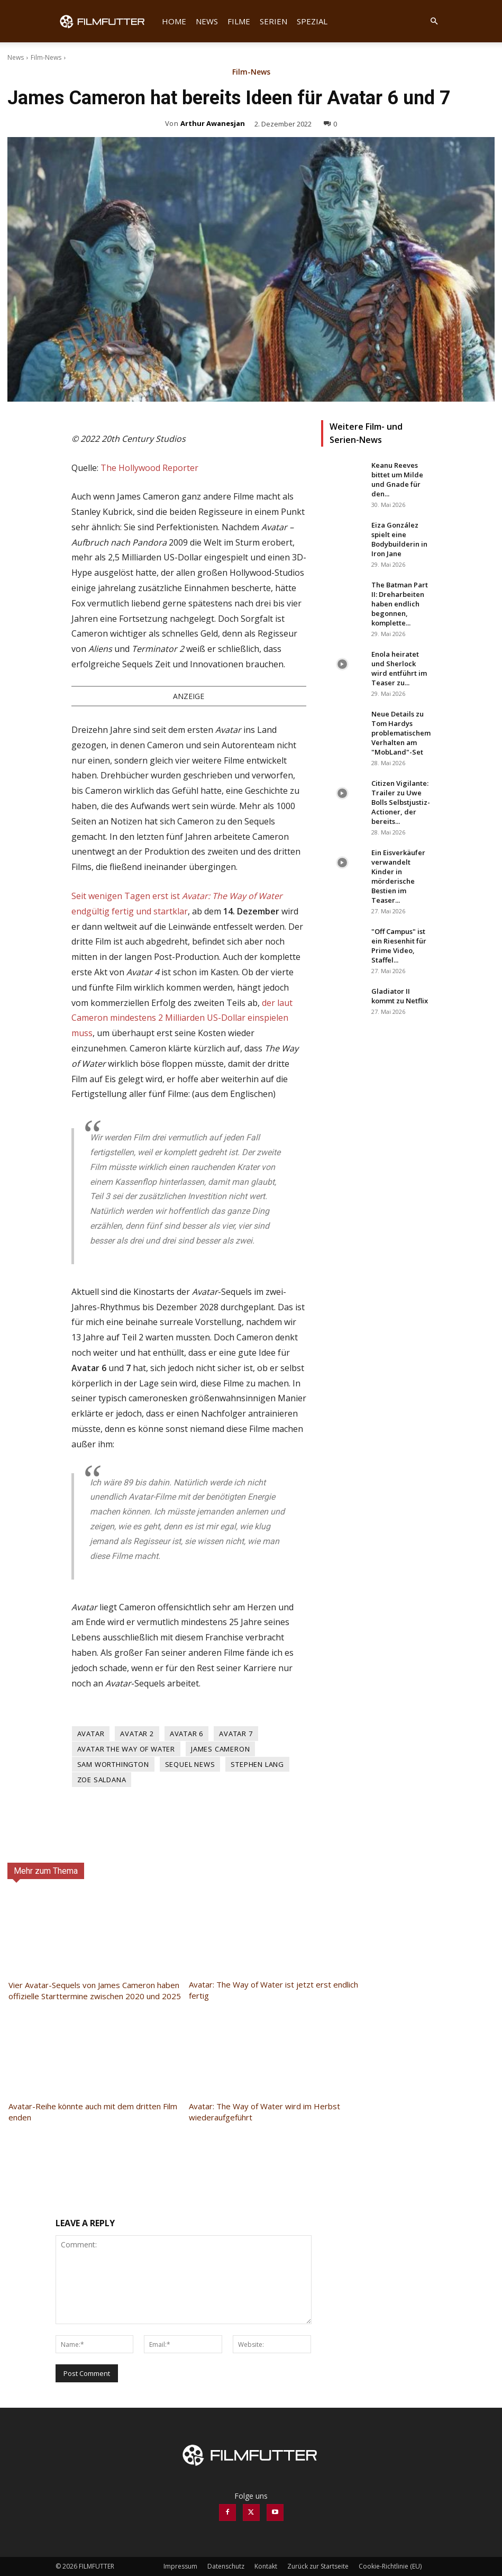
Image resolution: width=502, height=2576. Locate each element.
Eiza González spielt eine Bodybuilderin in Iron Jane (399, 539)
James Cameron (220, 1749)
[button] (434, 21)
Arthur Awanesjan (212, 123)
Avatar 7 (235, 1733)
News (207, 21)
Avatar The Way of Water (126, 1749)
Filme (238, 21)
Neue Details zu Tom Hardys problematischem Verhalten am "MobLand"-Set (401, 733)
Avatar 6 (186, 1733)
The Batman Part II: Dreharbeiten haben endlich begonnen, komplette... (399, 604)
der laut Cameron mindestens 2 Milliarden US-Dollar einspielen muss (182, 1018)
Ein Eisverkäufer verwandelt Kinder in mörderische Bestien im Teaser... (398, 876)
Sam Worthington (113, 1764)
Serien (273, 21)
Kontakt (265, 2566)
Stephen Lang (257, 1764)
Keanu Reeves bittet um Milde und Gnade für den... (397, 479)
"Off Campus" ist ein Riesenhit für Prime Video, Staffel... (398, 946)
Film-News (46, 57)
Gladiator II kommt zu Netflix (399, 995)
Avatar (91, 1733)
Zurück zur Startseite (318, 2566)
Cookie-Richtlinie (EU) (390, 2566)
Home (174, 21)
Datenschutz (225, 2566)
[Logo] (106, 21)
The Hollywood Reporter (149, 468)
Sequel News (190, 1764)
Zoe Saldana (101, 1779)
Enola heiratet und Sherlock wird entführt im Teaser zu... (399, 668)
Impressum (180, 2566)
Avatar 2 (136, 1733)
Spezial (312, 21)
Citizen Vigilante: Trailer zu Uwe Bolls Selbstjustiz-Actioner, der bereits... (400, 802)
